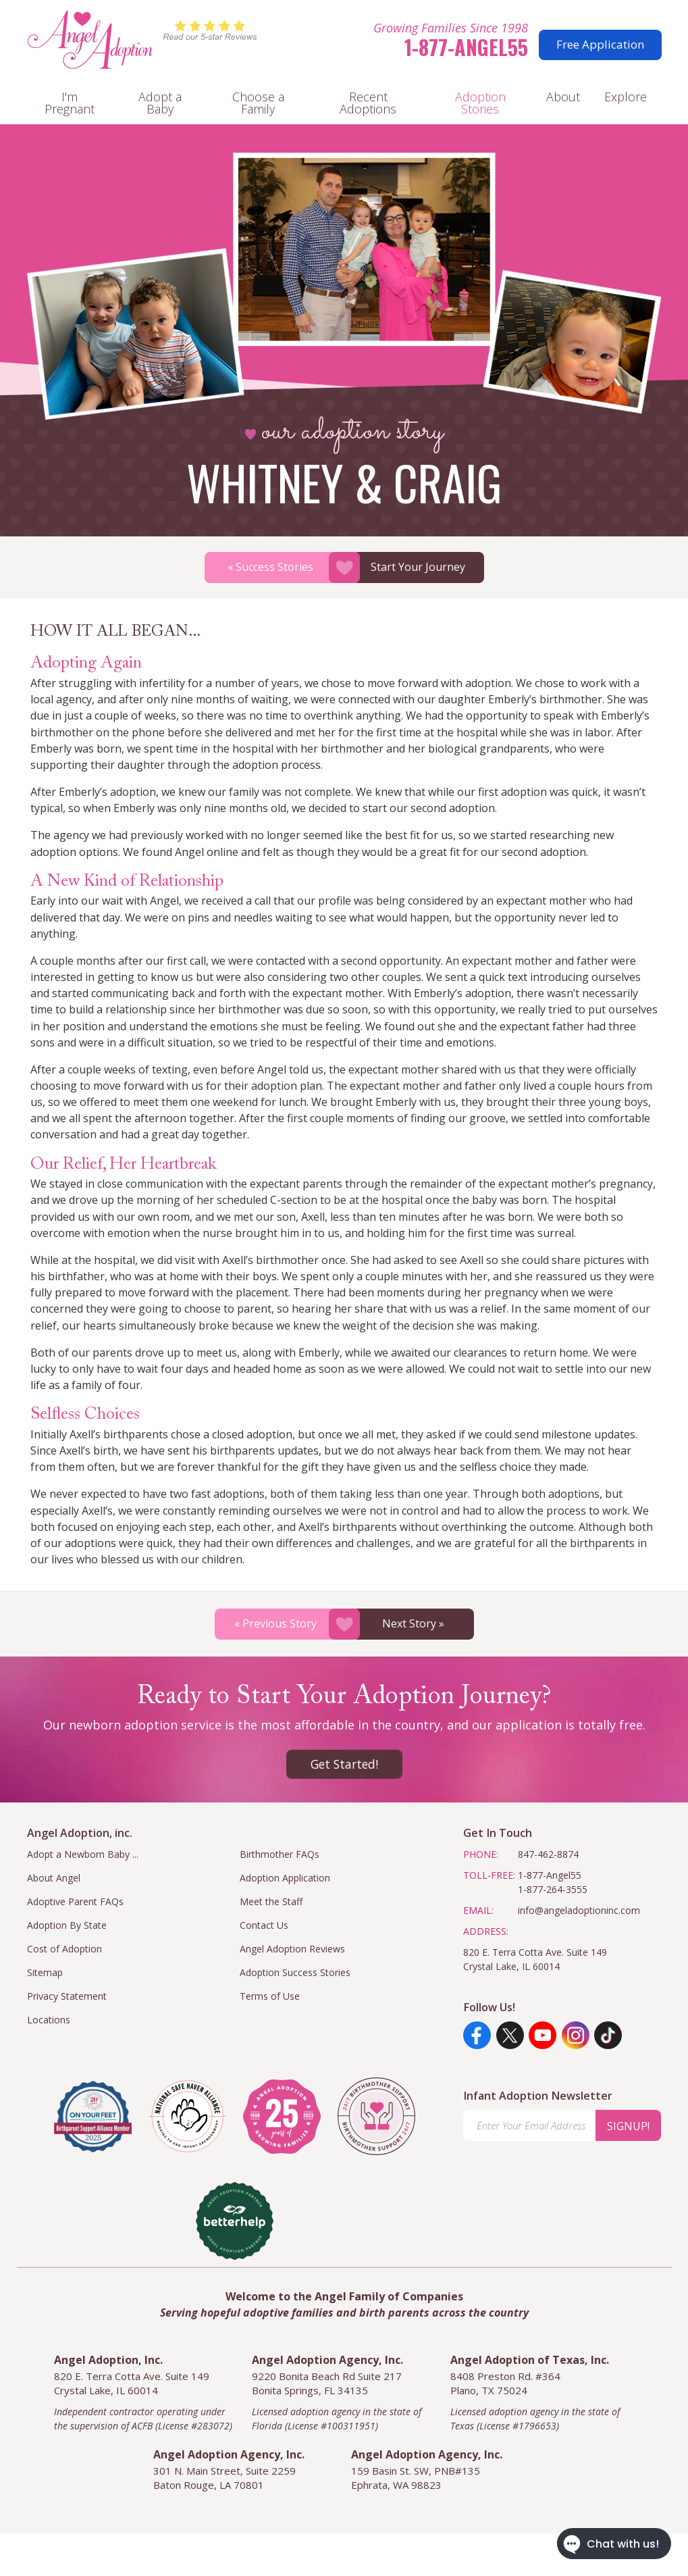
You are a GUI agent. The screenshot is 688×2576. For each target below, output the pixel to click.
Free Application (600, 44)
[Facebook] (477, 2035)
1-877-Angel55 (466, 47)
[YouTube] (542, 2035)
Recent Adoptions (368, 103)
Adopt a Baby (160, 103)
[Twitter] (510, 2035)
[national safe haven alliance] (187, 2116)
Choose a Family (258, 103)
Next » (413, 1623)
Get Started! (344, 1764)
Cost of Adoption (64, 1948)
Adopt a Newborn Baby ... (82, 1854)
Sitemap (45, 1972)
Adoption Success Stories (295, 1972)
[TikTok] (608, 2035)
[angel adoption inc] (282, 2116)
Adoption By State (67, 1925)
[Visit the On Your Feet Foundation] (93, 2116)
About (563, 97)
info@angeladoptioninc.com (579, 1910)
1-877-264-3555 (552, 1889)
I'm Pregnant (70, 103)
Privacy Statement (67, 1996)
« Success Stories (270, 566)
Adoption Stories (480, 103)
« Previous (275, 1623)
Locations (48, 2019)
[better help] (234, 2221)
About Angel (53, 1877)
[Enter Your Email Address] (529, 2125)
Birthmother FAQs (279, 1854)
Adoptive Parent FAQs (75, 1901)
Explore (625, 97)
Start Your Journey (418, 566)
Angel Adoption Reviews (292, 1948)
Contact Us (264, 1925)
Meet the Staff (271, 1901)
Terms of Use (270, 1996)
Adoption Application (285, 1877)
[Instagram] (575, 2035)
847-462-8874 (548, 1854)
